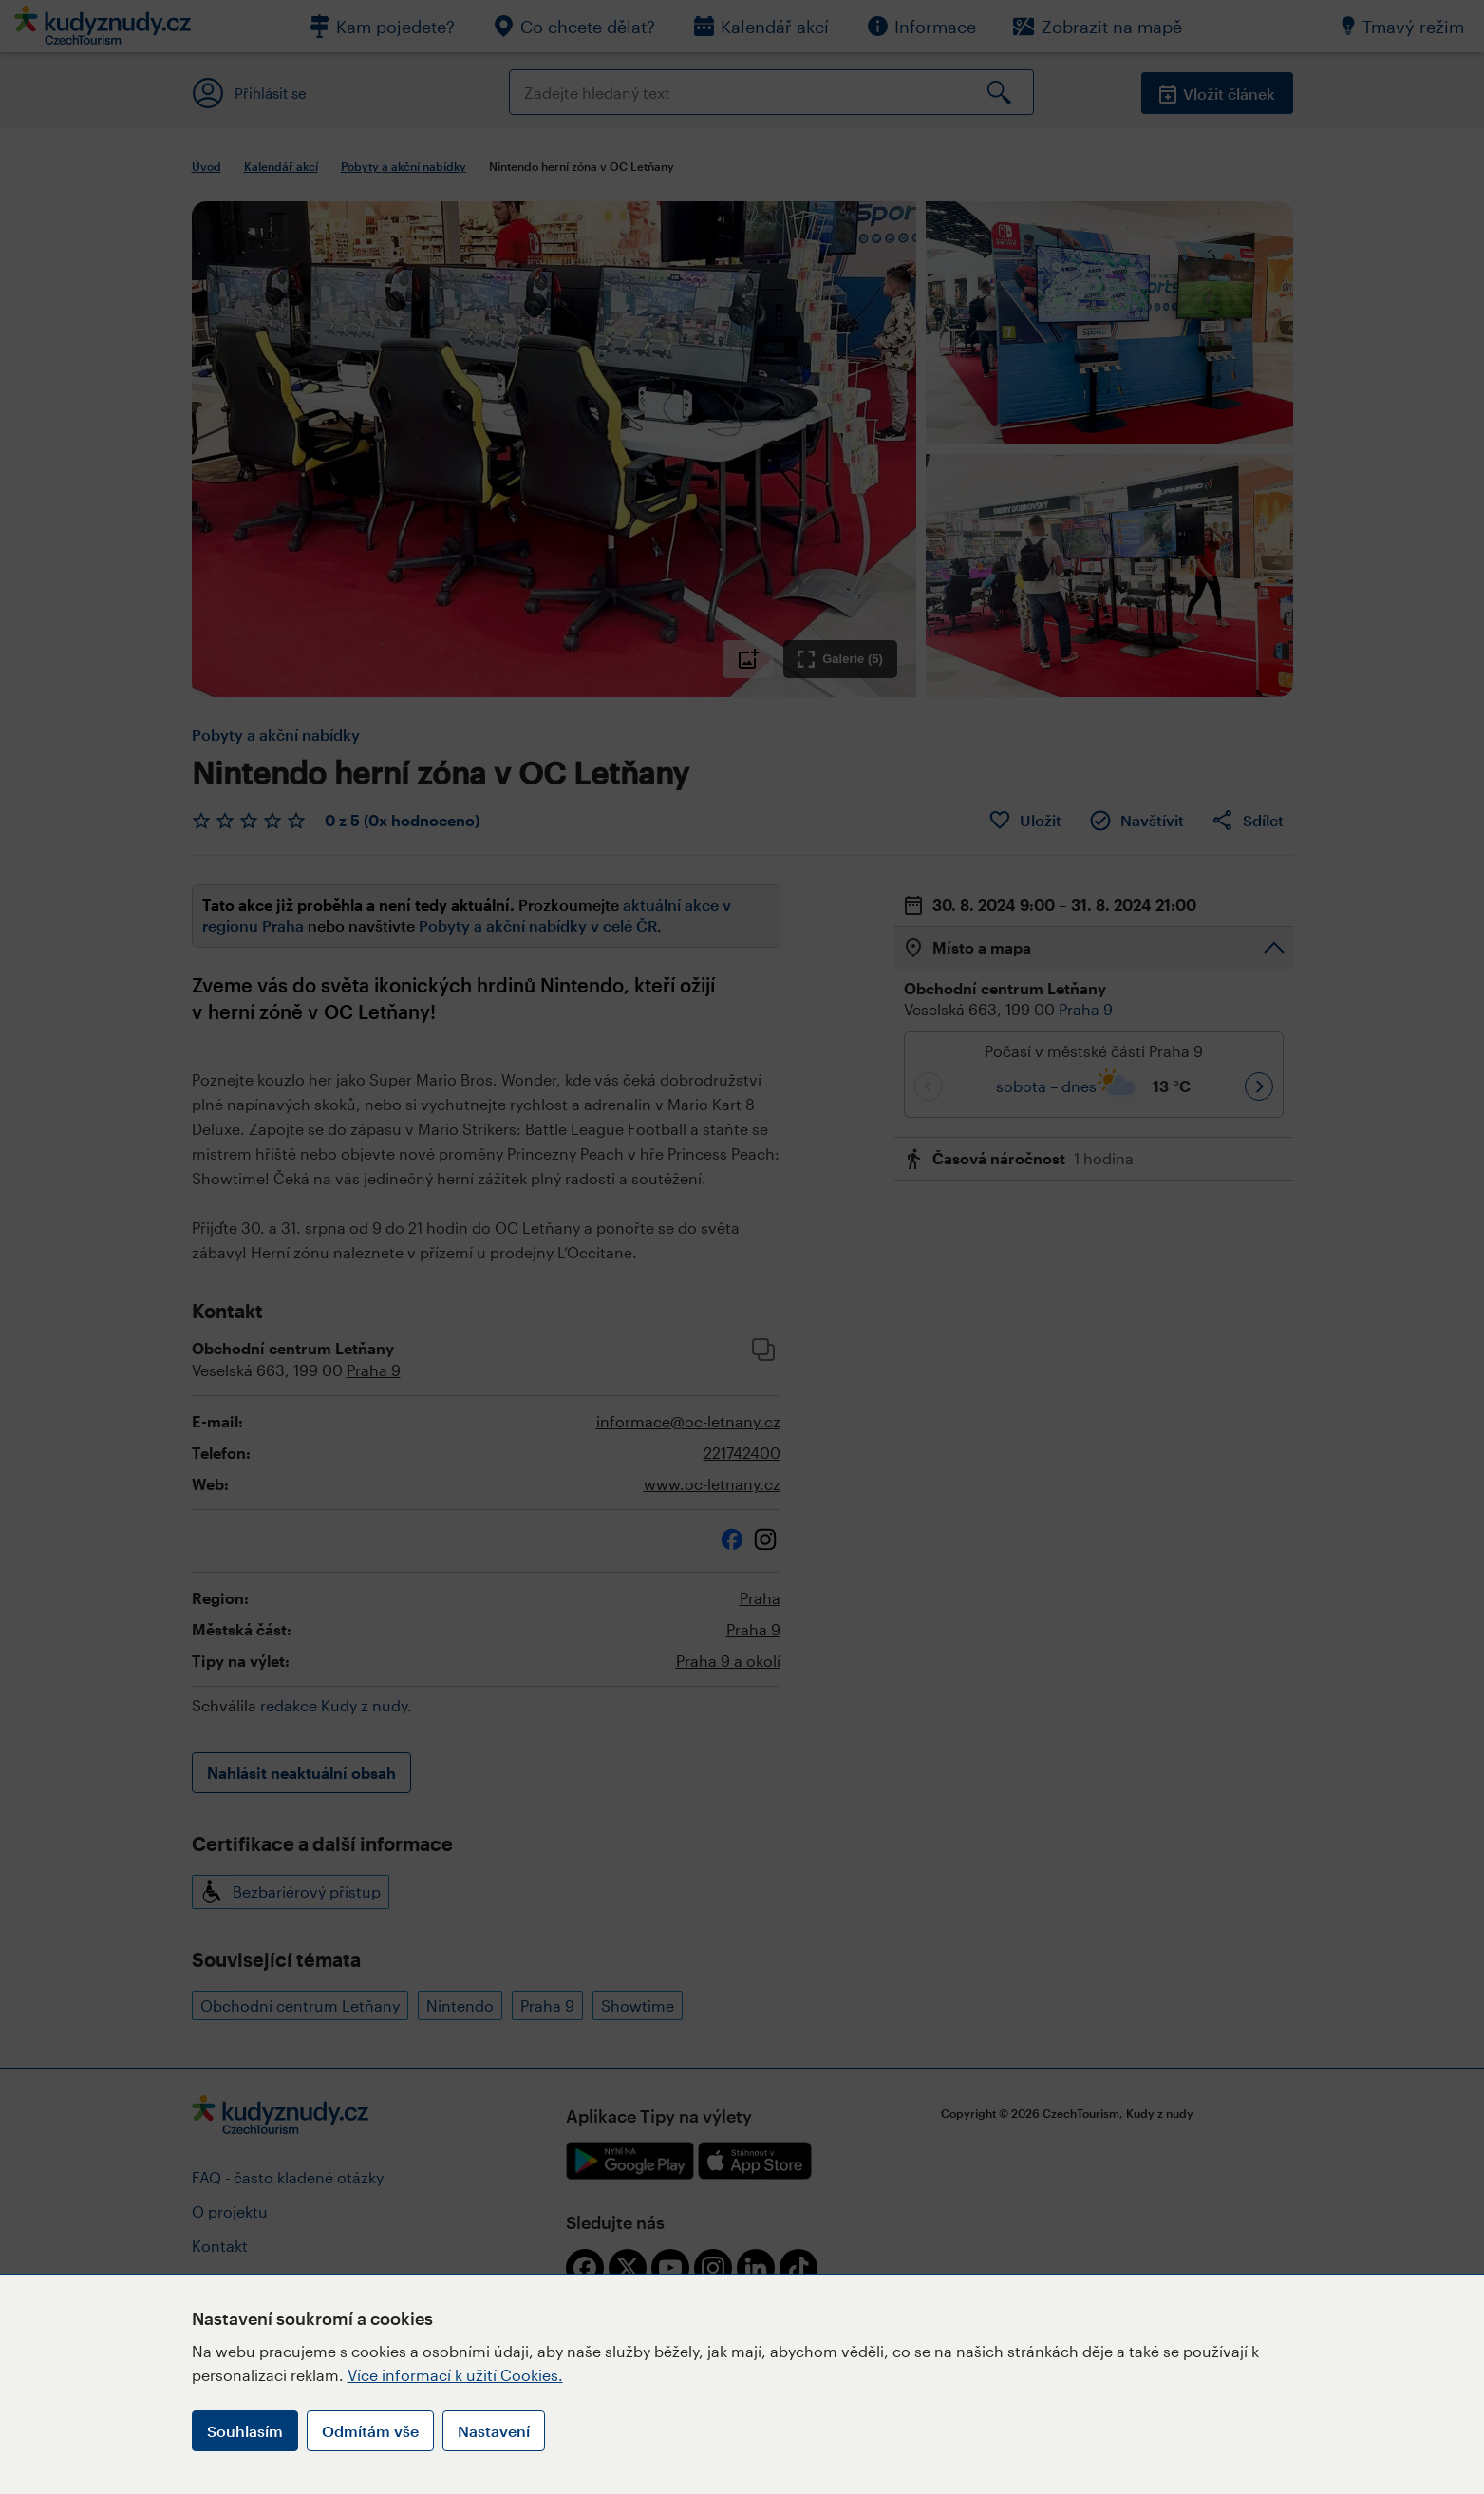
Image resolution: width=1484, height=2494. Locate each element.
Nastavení (494, 2431)
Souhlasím (245, 2431)
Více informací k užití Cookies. (455, 2375)
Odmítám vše (370, 2431)
